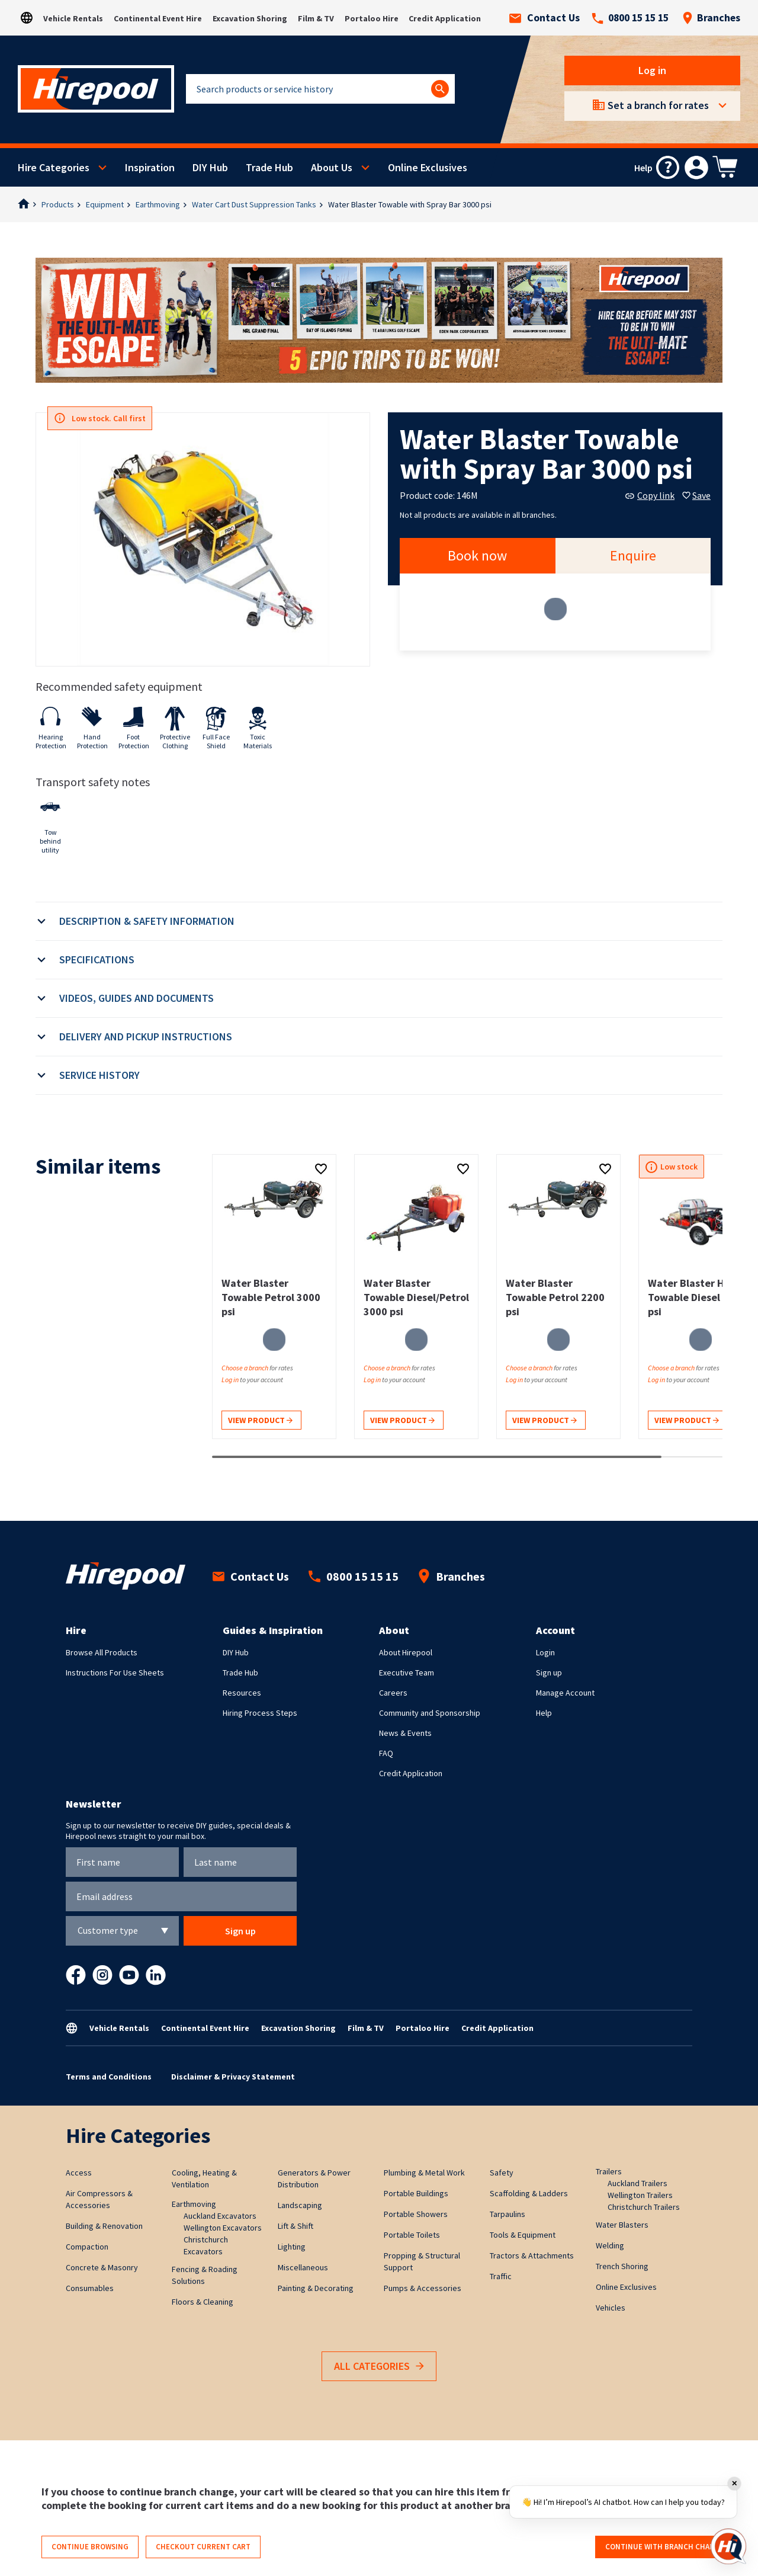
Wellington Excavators (223, 2227)
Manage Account (565, 1692)
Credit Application (445, 18)
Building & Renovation (104, 2226)
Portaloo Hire (372, 18)
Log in (652, 70)
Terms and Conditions (109, 2076)
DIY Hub (210, 167)
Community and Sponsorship (429, 1712)
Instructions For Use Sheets (115, 1672)
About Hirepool (405, 1652)
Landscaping (300, 2205)
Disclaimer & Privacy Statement (233, 2076)
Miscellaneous (303, 2267)
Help (544, 1712)
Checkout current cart (203, 2547)
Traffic (501, 2276)
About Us (331, 167)
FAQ (386, 1753)
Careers (393, 1692)
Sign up (549, 1672)
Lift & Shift (295, 2226)
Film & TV (316, 18)
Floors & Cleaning (202, 2301)
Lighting (292, 2246)
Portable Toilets (412, 2234)
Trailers (609, 2171)
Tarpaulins (507, 2214)
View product (260, 1421)
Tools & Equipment (522, 2234)
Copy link (650, 495)
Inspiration (150, 167)
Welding (610, 2245)
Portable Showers (416, 2214)
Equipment (105, 204)
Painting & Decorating (316, 2288)
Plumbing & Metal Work (424, 2172)
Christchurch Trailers (644, 2207)
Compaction (87, 2246)
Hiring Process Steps (260, 1712)
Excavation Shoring (250, 18)
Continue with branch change (664, 2547)
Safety (501, 2172)
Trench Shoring (622, 2266)
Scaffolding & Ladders (529, 2193)
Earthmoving (158, 204)
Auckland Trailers (637, 2183)
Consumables (90, 2288)
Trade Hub (269, 167)
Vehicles (610, 2307)
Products (57, 204)
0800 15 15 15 (630, 18)
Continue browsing (90, 2547)
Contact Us (544, 18)
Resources (242, 1692)
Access (79, 2172)
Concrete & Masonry (102, 2267)
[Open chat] (728, 2546)
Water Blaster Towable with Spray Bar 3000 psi (410, 204)
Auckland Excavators (220, 2215)
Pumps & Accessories (422, 2288)
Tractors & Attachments (532, 2255)
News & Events (405, 1733)
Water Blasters (622, 2224)
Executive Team (406, 1672)
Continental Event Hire (158, 18)
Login (545, 1652)
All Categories (379, 2366)
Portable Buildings (416, 2193)
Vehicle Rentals (73, 18)
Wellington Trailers (640, 2195)
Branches (711, 18)
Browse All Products (101, 1652)
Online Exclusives (427, 167)
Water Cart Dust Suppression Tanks (254, 204)
